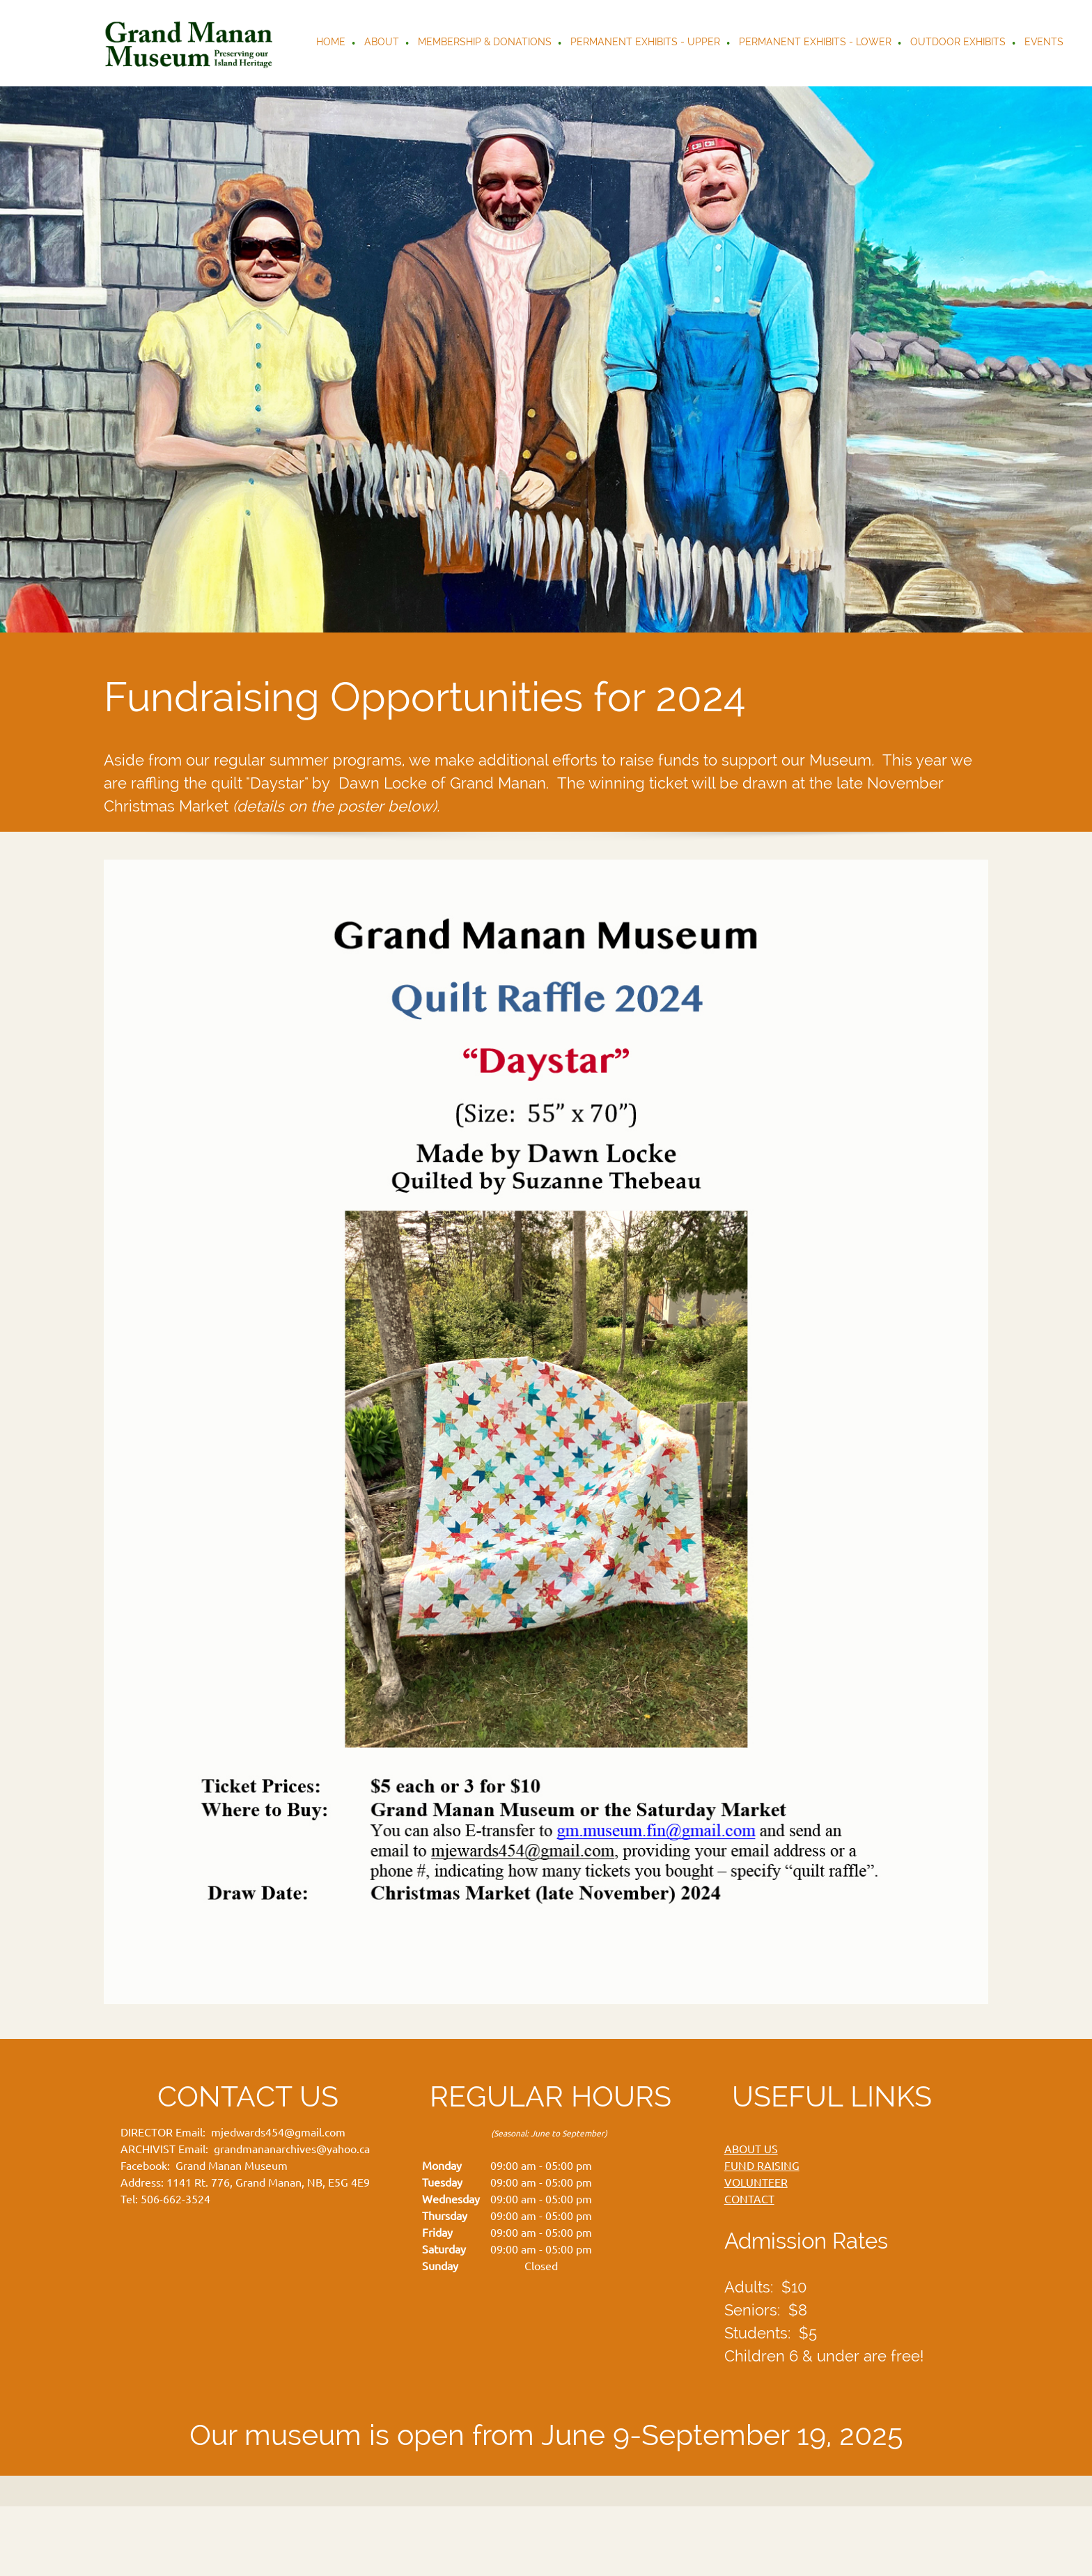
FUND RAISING (762, 2165)
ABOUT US (751, 2149)
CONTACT (749, 2199)
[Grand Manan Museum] (191, 43)
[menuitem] (331, 43)
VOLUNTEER (756, 2182)
